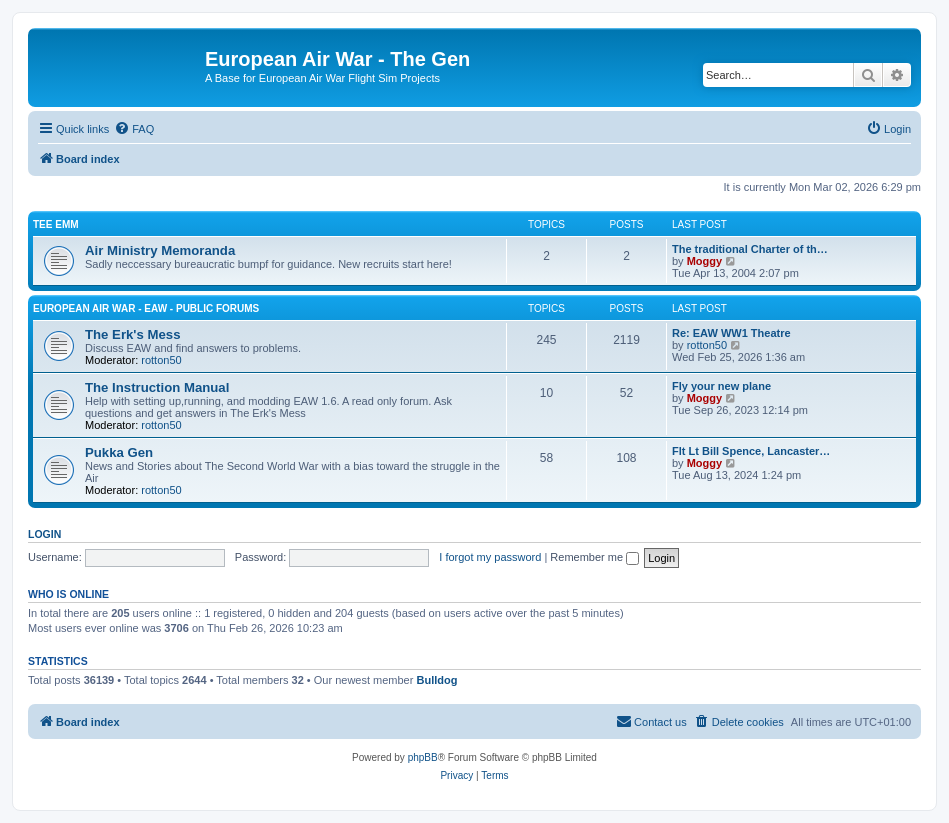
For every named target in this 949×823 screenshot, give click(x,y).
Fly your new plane (721, 386)
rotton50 (161, 360)
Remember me (594, 557)
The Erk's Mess (133, 334)
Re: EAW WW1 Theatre (731, 333)
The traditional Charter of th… (750, 249)
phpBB (423, 757)
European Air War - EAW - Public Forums (146, 308)
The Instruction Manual (157, 387)
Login (44, 534)
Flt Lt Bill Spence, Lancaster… (751, 451)
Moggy (704, 261)
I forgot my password (490, 557)
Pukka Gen (119, 452)
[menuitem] (134, 129)
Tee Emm (56, 224)
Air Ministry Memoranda (160, 250)
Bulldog (436, 680)
